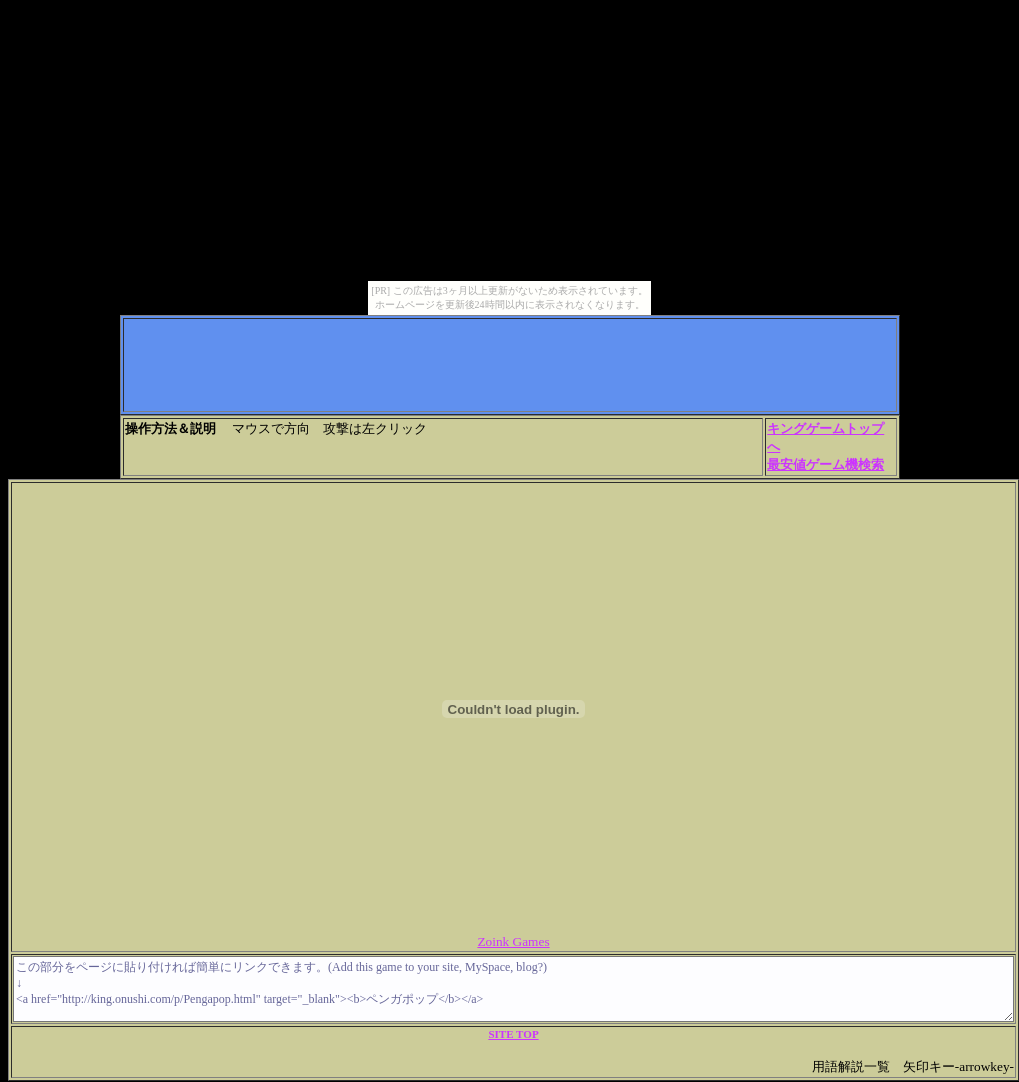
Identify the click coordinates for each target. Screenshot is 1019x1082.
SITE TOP (513, 1034)
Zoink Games (513, 941)
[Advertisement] (510, 365)
